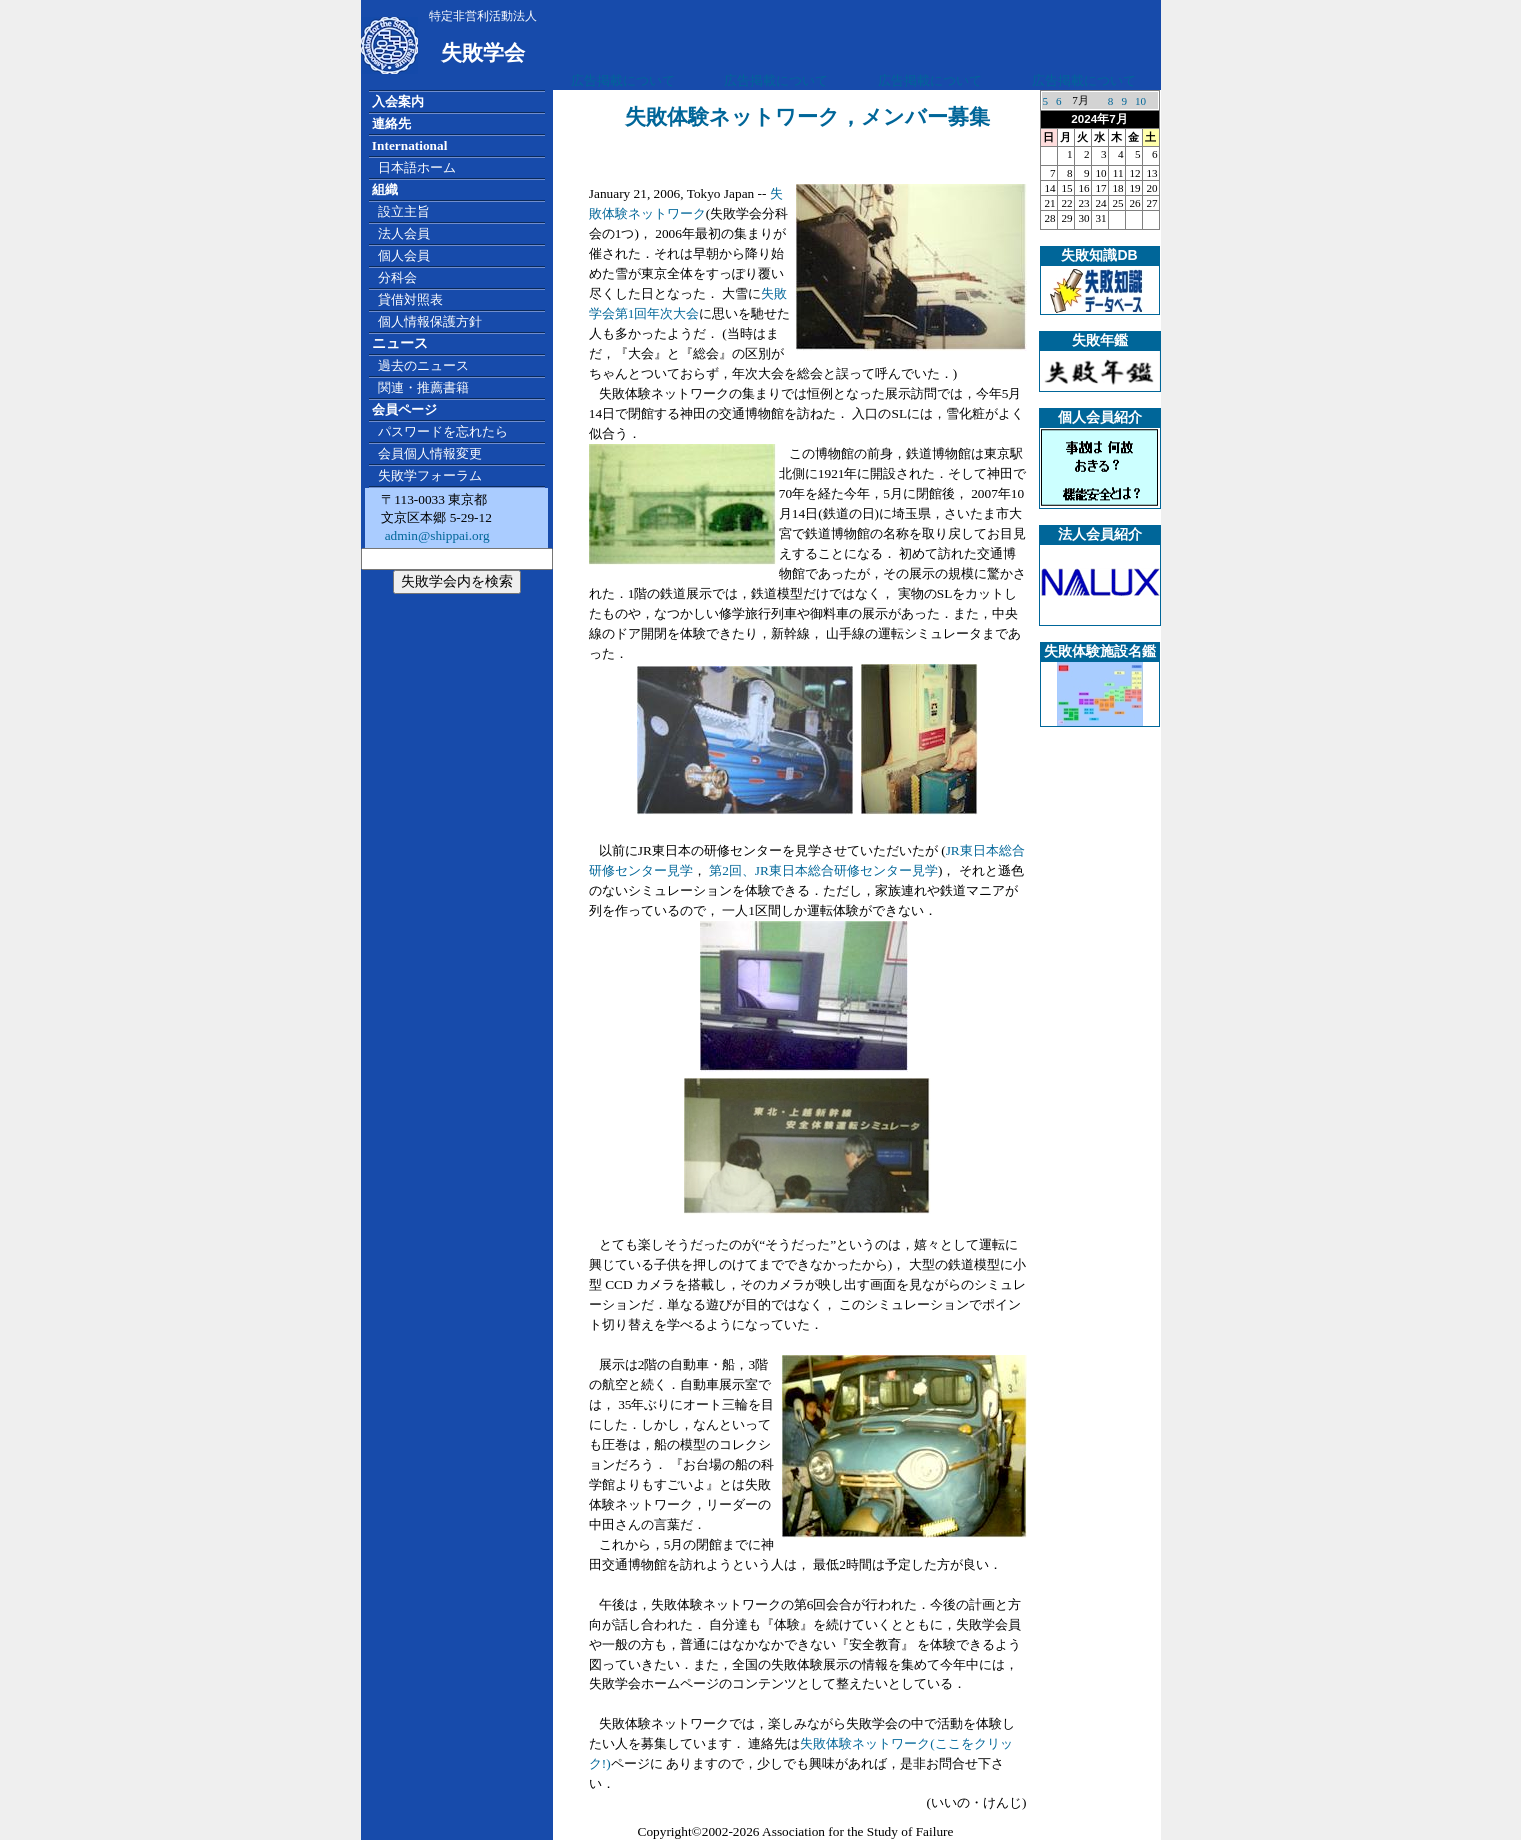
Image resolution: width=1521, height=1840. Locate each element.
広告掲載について (623, 80)
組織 (385, 189)
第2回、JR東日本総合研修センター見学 (823, 870)
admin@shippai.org (435, 535)
